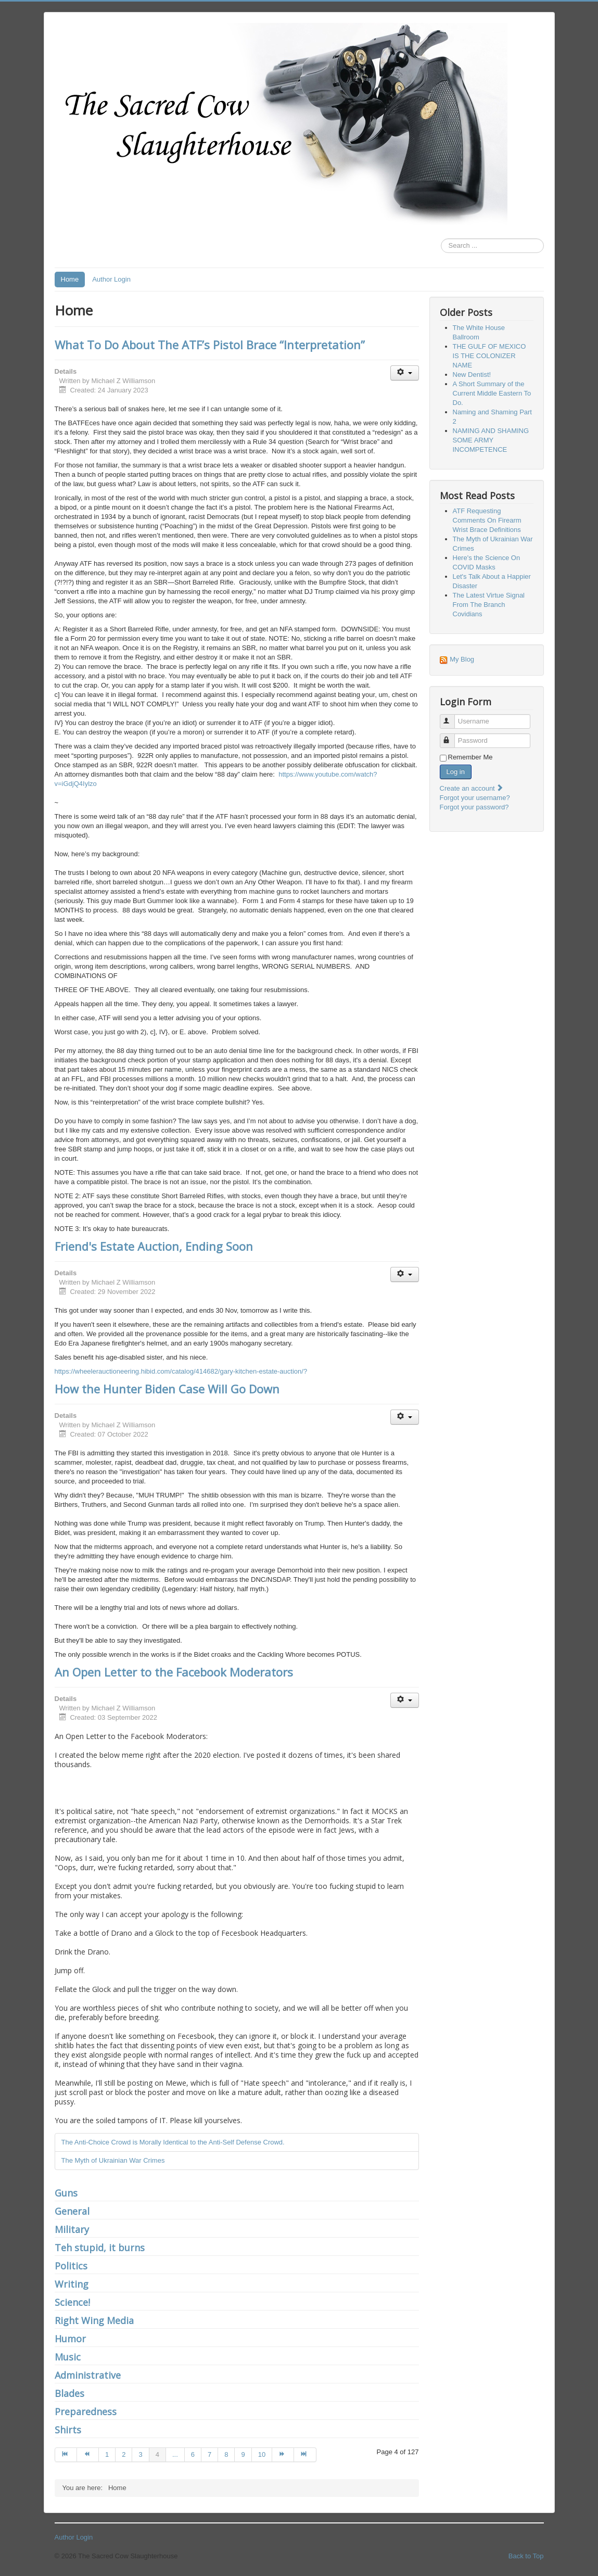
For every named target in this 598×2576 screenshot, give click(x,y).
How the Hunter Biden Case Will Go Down (167, 1389)
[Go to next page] (283, 2454)
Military (72, 2229)
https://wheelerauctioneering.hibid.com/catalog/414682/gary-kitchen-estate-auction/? (181, 1371)
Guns (66, 2193)
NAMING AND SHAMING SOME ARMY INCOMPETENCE (491, 440)
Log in (456, 772)
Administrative (88, 2375)
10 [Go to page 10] (261, 2454)
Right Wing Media (94, 2320)
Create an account (472, 788)
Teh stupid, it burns (100, 2247)
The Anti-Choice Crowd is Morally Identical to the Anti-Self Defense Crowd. (173, 2142)
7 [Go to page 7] (209, 2454)
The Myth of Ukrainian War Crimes (113, 2160)
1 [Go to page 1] (107, 2454)
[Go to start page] (66, 2454)
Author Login (111, 279)
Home (70, 279)
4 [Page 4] (157, 2454)
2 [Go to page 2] (123, 2454)
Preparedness (86, 2411)
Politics (71, 2266)
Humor (70, 2338)
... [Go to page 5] (175, 2454)
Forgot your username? (475, 798)
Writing (71, 2284)
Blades (69, 2393)
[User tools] (404, 372)
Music (68, 2357)
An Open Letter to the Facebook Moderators (174, 1672)
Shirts (68, 2429)
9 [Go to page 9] (243, 2454)
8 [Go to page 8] (226, 2454)
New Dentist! (472, 374)
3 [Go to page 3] (140, 2454)
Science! (72, 2302)
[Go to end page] (305, 2454)
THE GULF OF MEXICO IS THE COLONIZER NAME (489, 355)
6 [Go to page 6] (193, 2454)
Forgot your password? (474, 807)
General (72, 2211)
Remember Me (470, 757)
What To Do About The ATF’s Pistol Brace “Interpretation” (210, 344)
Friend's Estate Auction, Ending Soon (154, 1246)
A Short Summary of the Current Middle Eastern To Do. (492, 393)
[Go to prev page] (88, 2454)
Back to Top (526, 2556)
